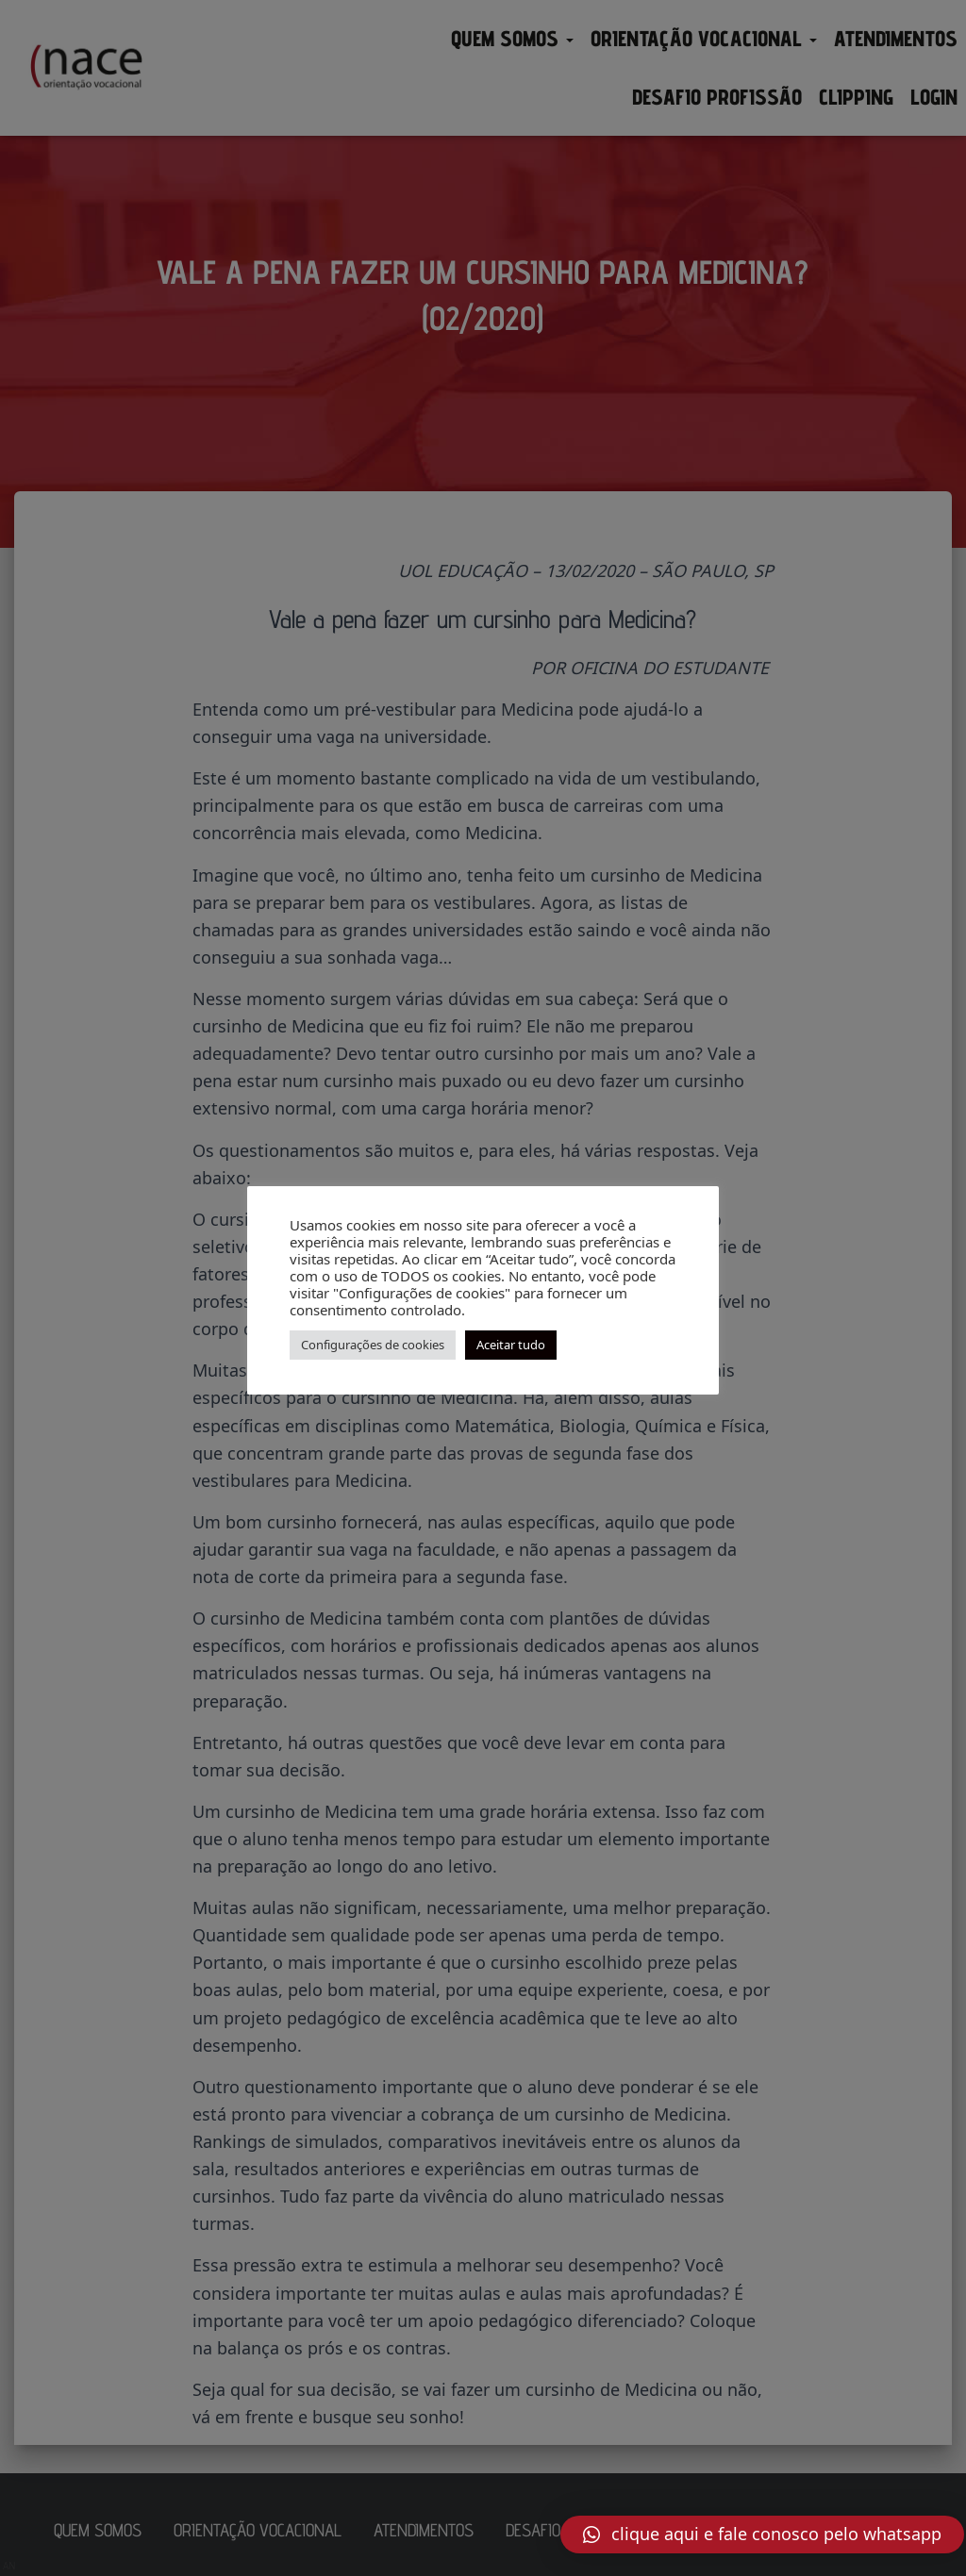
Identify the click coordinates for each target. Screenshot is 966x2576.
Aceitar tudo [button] (510, 1344)
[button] (762, 2534)
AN (9, 2565)
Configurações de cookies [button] (372, 1344)
